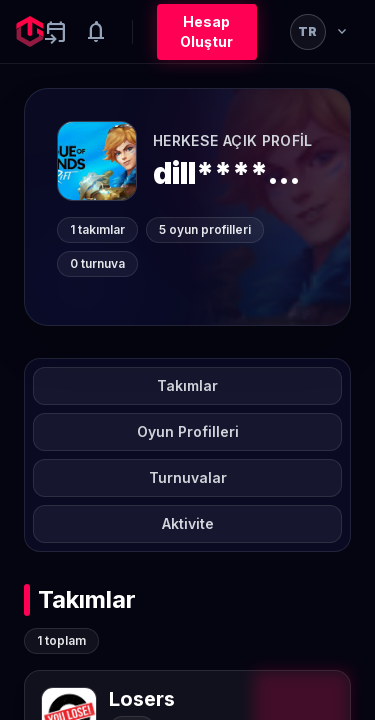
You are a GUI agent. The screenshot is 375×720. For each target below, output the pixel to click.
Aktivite (188, 523)
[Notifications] (96, 32)
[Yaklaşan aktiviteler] (56, 32)
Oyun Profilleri (188, 431)
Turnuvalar (188, 477)
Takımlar (187, 385)
